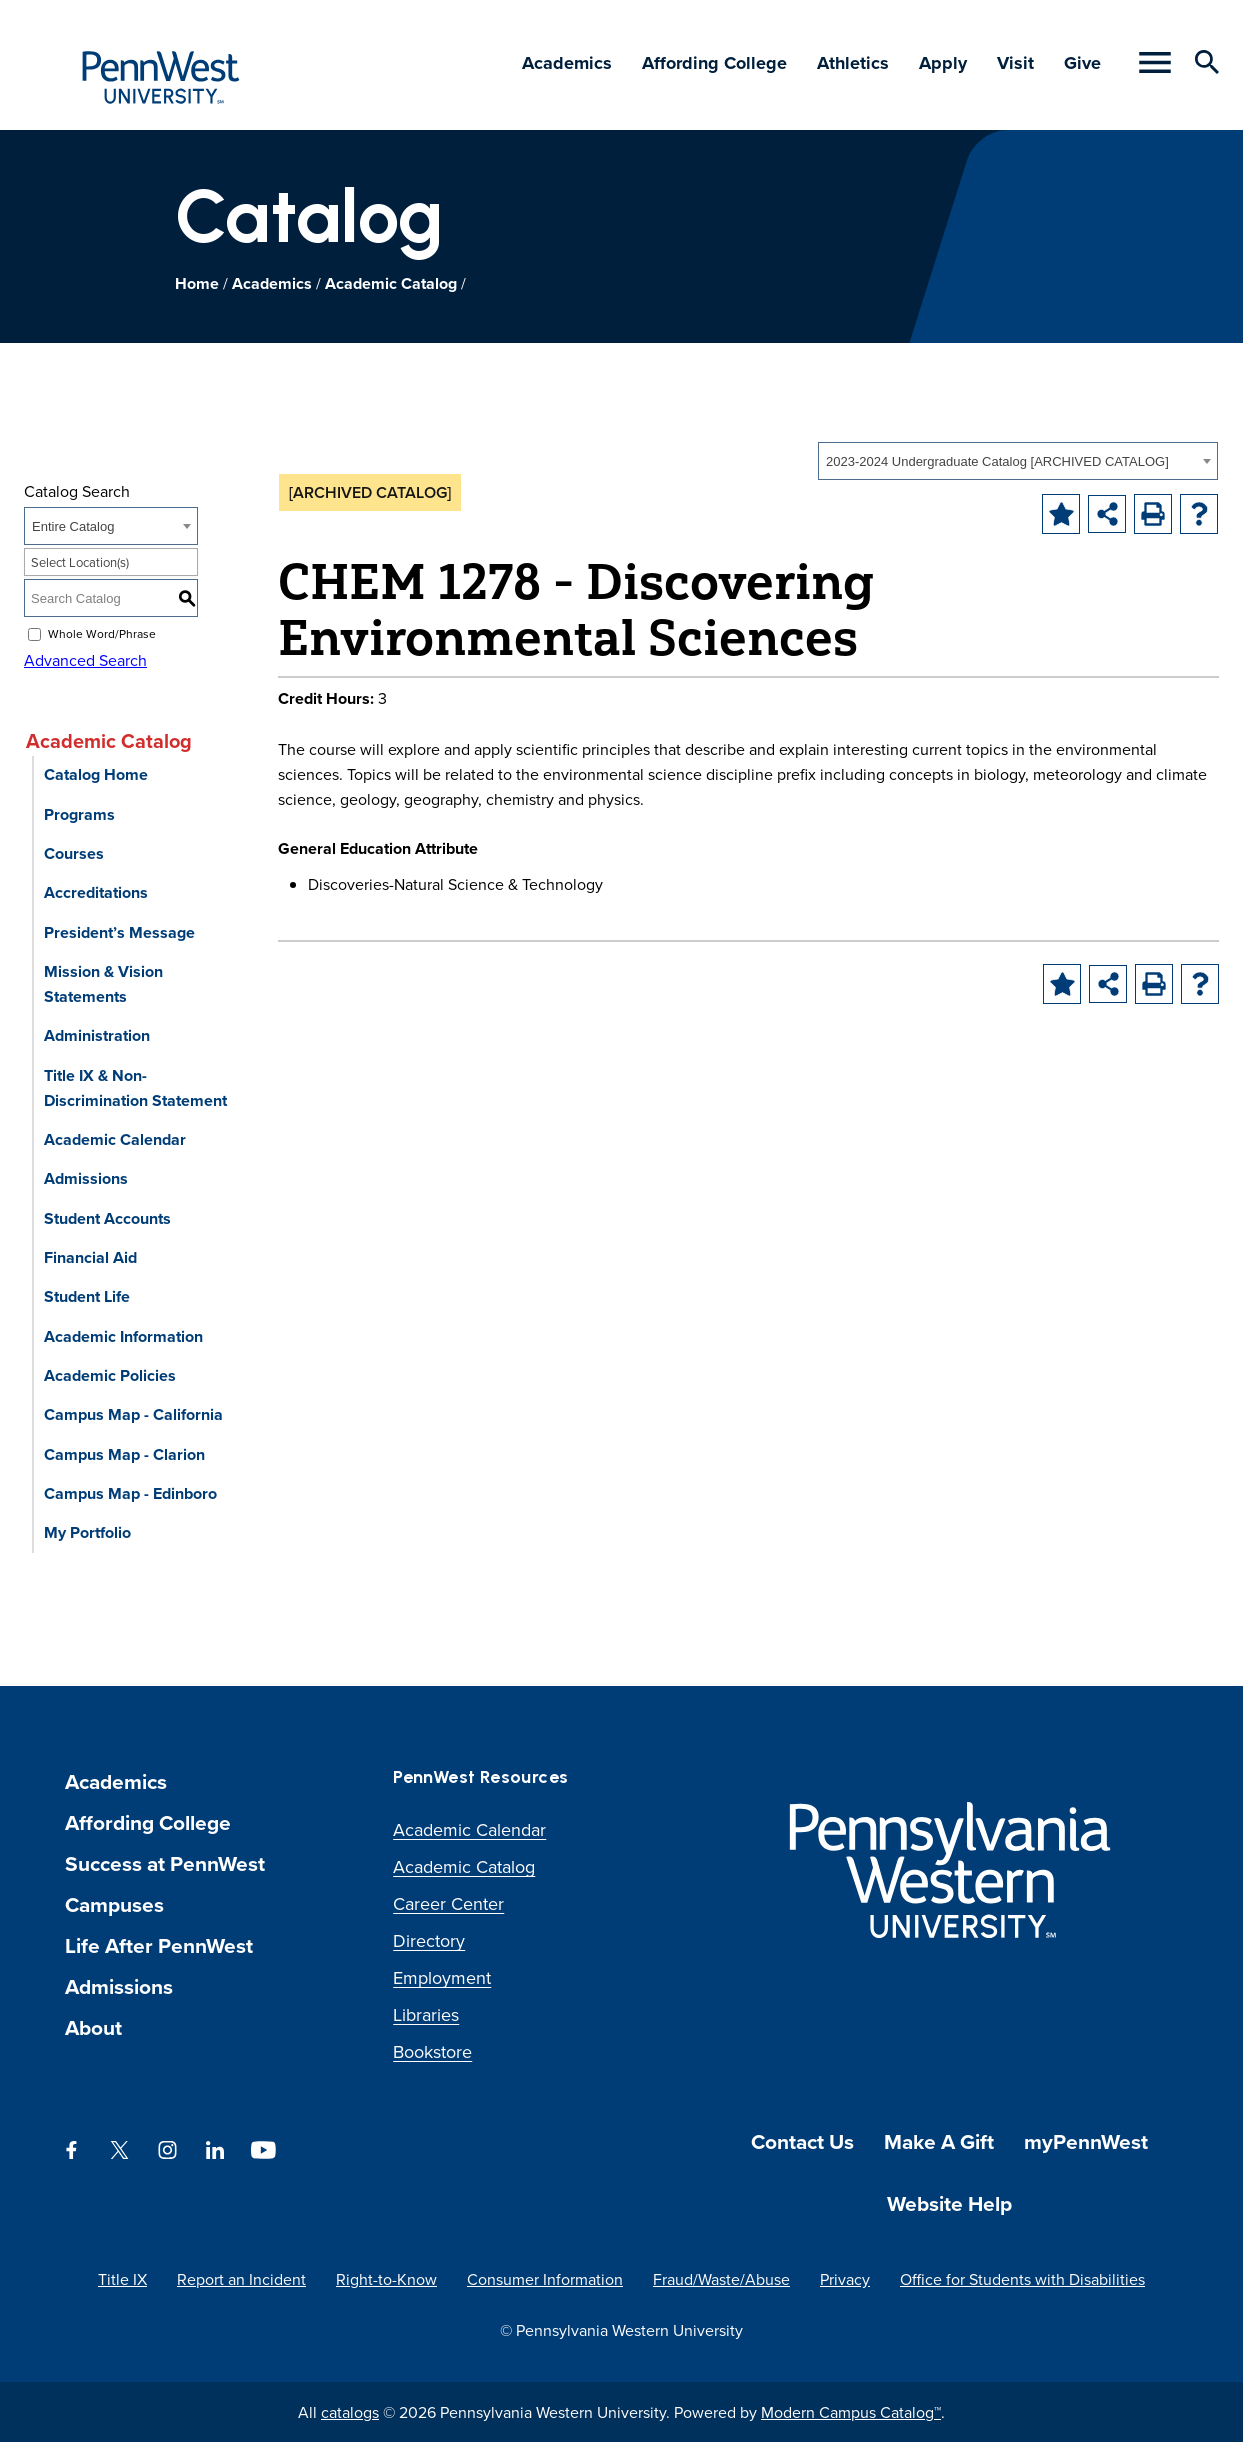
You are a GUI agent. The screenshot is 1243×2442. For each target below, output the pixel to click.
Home (197, 283)
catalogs (350, 2412)
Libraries (426, 2014)
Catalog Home (96, 774)
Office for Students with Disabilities (1022, 2279)
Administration (97, 1035)
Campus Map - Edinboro (130, 1493)
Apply (943, 63)
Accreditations (96, 892)
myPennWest (1086, 2141)
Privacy (845, 2279)
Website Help (949, 2203)
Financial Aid (90, 1257)
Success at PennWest (165, 1863)
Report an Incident (241, 2279)
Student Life (87, 1296)
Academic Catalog (391, 283)
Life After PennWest (159, 1945)
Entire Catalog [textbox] (73, 526)
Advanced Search (85, 660)
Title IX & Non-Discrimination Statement (135, 1088)
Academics (567, 63)
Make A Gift (939, 2141)
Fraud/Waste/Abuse (721, 2279)
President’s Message (119, 932)
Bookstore (432, 2051)
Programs (79, 814)
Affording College (714, 63)
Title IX (122, 2279)
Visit (1015, 63)
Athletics (853, 63)
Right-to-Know (386, 2279)
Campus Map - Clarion (124, 1454)
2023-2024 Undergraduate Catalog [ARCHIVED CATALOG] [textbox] (997, 461)
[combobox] (1018, 461)
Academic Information (123, 1336)
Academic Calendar (115, 1139)
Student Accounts (107, 1218)
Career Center (448, 1903)
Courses (74, 853)
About (93, 2027)
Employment (442, 1977)
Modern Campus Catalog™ (851, 2412)
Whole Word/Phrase (102, 633)
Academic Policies (110, 1375)
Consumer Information (545, 2279)
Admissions (86, 1178)
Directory (429, 1940)
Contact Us (802, 2141)
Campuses (114, 1904)
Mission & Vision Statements (103, 984)
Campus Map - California (133, 1414)
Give (1082, 63)
